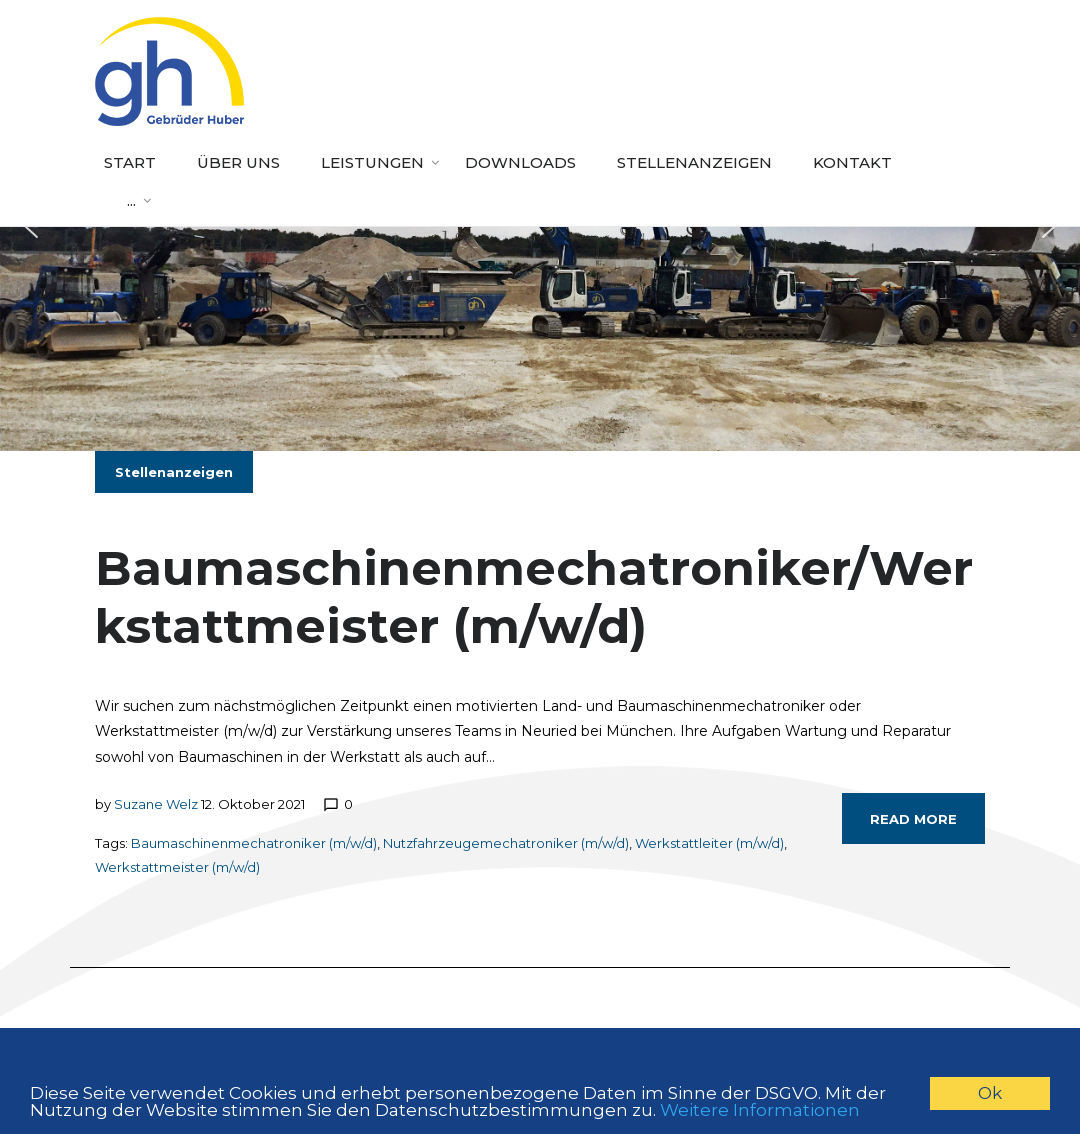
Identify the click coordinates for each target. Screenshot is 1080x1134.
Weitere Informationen (760, 1112)
